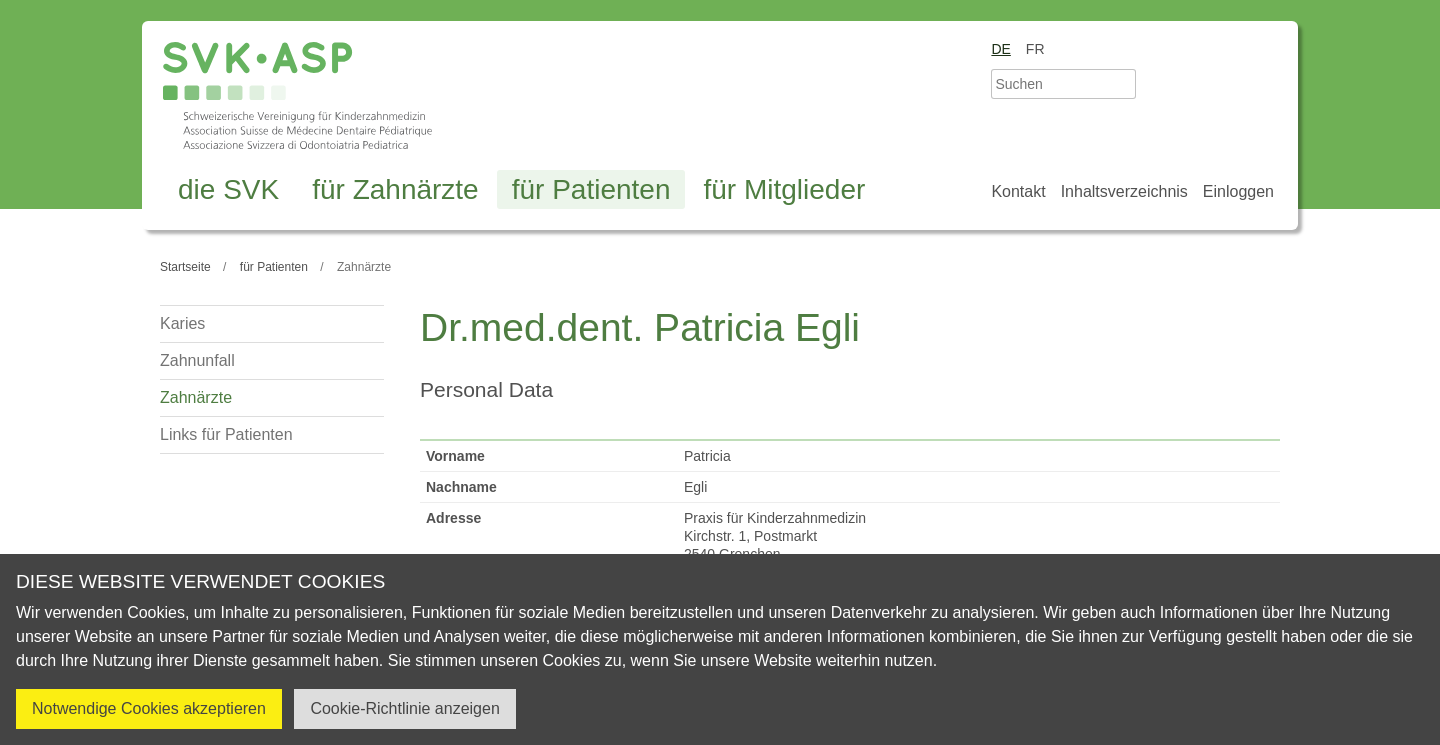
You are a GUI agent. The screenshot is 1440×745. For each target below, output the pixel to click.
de (1000, 49)
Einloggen (1238, 191)
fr (1035, 49)
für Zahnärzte (395, 189)
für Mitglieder (784, 189)
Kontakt (1018, 191)
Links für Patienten (226, 434)
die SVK (228, 189)
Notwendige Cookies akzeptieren (149, 708)
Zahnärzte (196, 397)
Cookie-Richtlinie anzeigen (404, 708)
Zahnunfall (197, 360)
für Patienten (591, 189)
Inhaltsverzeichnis (1124, 191)
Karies (182, 323)
